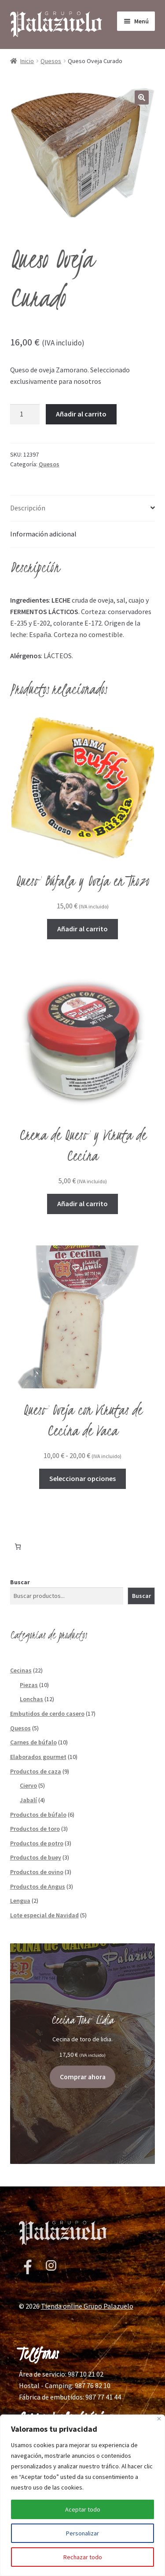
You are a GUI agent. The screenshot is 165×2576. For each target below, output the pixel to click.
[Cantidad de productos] (25, 414)
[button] (142, 97)
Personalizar (82, 2533)
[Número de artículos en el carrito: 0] (18, 1546)
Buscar (20, 1582)
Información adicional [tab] (43, 533)
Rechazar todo (82, 2557)
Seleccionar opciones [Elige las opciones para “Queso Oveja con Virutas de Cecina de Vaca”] (82, 1478)
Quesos (50, 61)
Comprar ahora (83, 2077)
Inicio (27, 61)
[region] (82, 2495)
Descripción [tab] (27, 507)
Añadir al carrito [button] (82, 928)
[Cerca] (159, 2419)
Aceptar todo (82, 2509)
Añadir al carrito (81, 413)
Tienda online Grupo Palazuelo (87, 2325)
